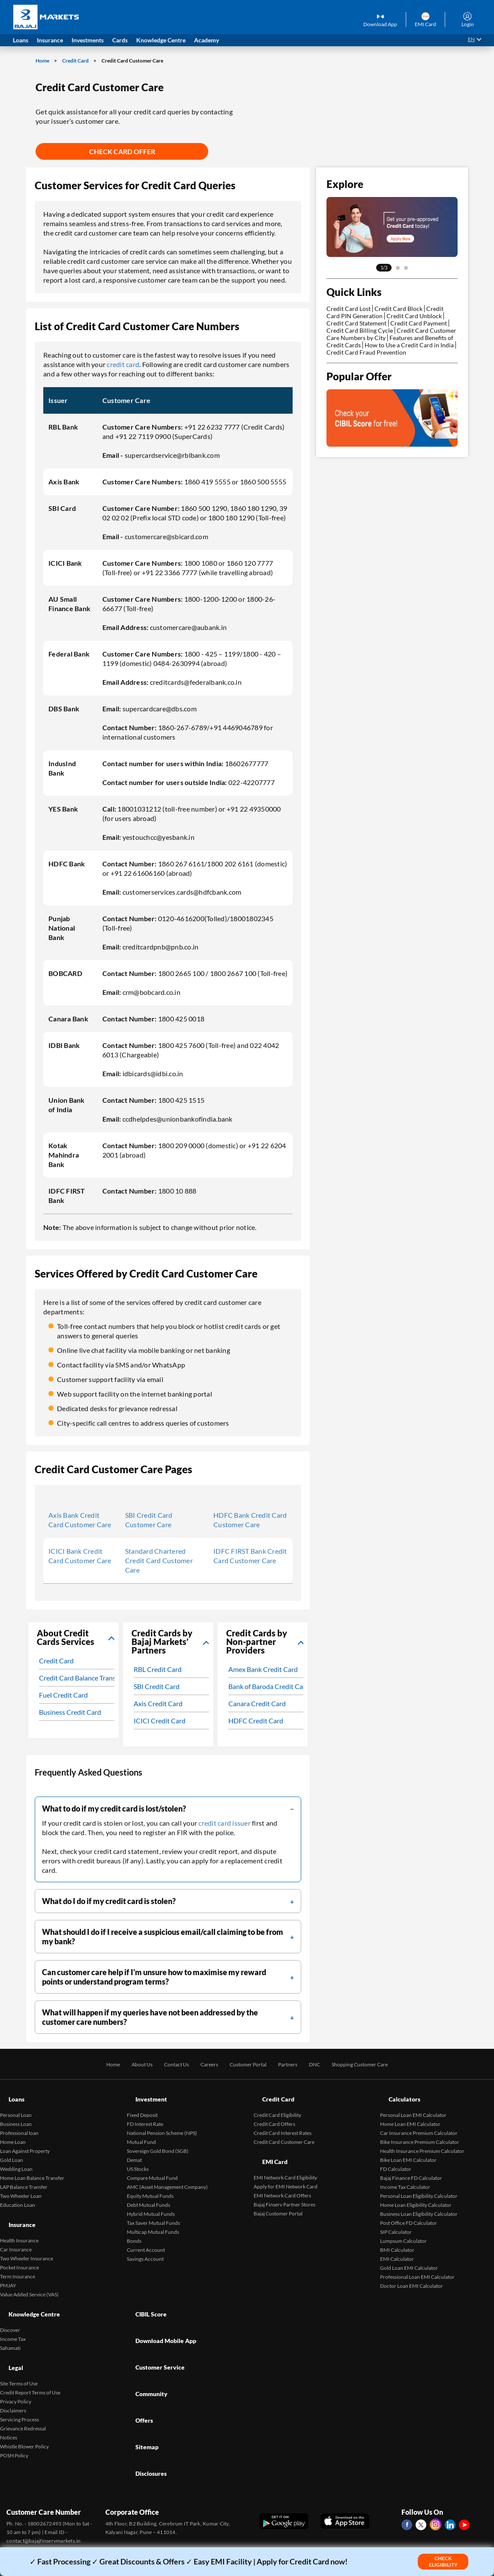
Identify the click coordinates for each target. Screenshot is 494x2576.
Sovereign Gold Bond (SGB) (158, 2139)
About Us (126, 2064)
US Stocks (138, 2157)
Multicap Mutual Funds (153, 2220)
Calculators (398, 2093)
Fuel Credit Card (63, 1695)
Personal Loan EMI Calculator (413, 2103)
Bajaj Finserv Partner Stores (284, 2180)
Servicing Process (19, 2375)
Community (145, 2331)
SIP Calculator (396, 2220)
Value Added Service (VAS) (29, 2270)
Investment (144, 2093)
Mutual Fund (141, 2130)
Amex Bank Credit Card (263, 1669)
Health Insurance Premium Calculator (422, 2139)
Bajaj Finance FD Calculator (411, 2166)
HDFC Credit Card (255, 1720)
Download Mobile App (162, 2302)
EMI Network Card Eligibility (285, 2153)
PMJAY (8, 2261)
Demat (134, 2148)
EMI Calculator (397, 2247)
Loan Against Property (25, 2139)
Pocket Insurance (19, 2243)
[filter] (168, 1808)
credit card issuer (224, 1823)
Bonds (134, 2229)
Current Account (146, 2238)
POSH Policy (14, 2411)
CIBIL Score (145, 2287)
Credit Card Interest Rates (282, 2121)
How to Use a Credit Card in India (409, 345)
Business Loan (16, 2112)
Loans (9, 2093)
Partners (292, 2064)
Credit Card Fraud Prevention (366, 352)
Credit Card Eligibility (277, 2103)
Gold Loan (11, 2148)
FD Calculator (395, 2157)
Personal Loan (16, 2103)
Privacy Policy (15, 2357)
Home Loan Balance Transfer (32, 2166)
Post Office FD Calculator (408, 2211)
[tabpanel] (392, 227)
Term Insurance (17, 2252)
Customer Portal (247, 2064)
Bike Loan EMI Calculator (408, 2148)
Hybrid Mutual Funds (151, 2202)
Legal (8, 2329)
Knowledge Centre (29, 2287)
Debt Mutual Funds (148, 2193)
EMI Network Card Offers (282, 2171)
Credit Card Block (398, 308)
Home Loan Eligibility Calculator (416, 2193)
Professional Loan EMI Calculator (417, 2265)
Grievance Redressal (23, 2384)
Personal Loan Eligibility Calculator (419, 2184)
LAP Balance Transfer (24, 2175)
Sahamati (10, 2315)
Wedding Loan (16, 2157)
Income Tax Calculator (405, 2175)
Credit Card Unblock (414, 315)
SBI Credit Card (157, 1686)
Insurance (15, 2207)
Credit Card (76, 60)
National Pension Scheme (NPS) (162, 2121)
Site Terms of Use (19, 2339)
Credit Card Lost (348, 308)
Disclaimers (13, 2366)
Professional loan (19, 2121)
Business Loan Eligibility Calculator (419, 2202)
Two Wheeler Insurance (26, 2234)
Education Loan (17, 2193)
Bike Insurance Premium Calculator (419, 2130)
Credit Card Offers (274, 2112)
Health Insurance (19, 2216)
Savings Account (145, 2247)
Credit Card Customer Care (284, 2130)
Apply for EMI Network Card (285, 2162)
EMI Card (268, 2144)
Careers (202, 2064)
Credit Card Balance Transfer (81, 1678)
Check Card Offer (122, 151)
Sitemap (140, 2360)
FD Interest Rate (145, 2112)
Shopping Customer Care (374, 2064)
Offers (137, 2346)
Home (43, 60)
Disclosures (145, 2375)
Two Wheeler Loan (21, 2184)
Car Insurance (16, 2225)
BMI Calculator (397, 2238)
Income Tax (13, 2306)
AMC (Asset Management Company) (167, 2175)
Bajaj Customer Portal (278, 2189)
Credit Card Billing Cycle (359, 330)
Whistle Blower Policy (24, 2402)
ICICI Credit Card (160, 1720)
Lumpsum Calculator (403, 2229)
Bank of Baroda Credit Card (268, 1686)
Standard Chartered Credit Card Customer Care (159, 1560)
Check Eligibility (443, 2561)
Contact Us (165, 2064)
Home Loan (13, 2130)
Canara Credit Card (257, 1703)
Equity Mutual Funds (150, 2184)
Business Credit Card (70, 1712)
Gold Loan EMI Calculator (409, 2256)
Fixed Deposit (142, 2103)
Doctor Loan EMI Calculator (411, 2274)
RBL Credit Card (158, 1669)
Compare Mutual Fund (152, 2166)
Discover (10, 2297)
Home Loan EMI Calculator (410, 2112)
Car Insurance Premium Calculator (419, 2121)
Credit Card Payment (418, 323)
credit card (123, 364)
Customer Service (155, 2317)
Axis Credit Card (158, 1703)
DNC (322, 2064)
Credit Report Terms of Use (30, 2348)
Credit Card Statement (356, 323)
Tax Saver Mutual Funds (153, 2211)
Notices (8, 2393)
